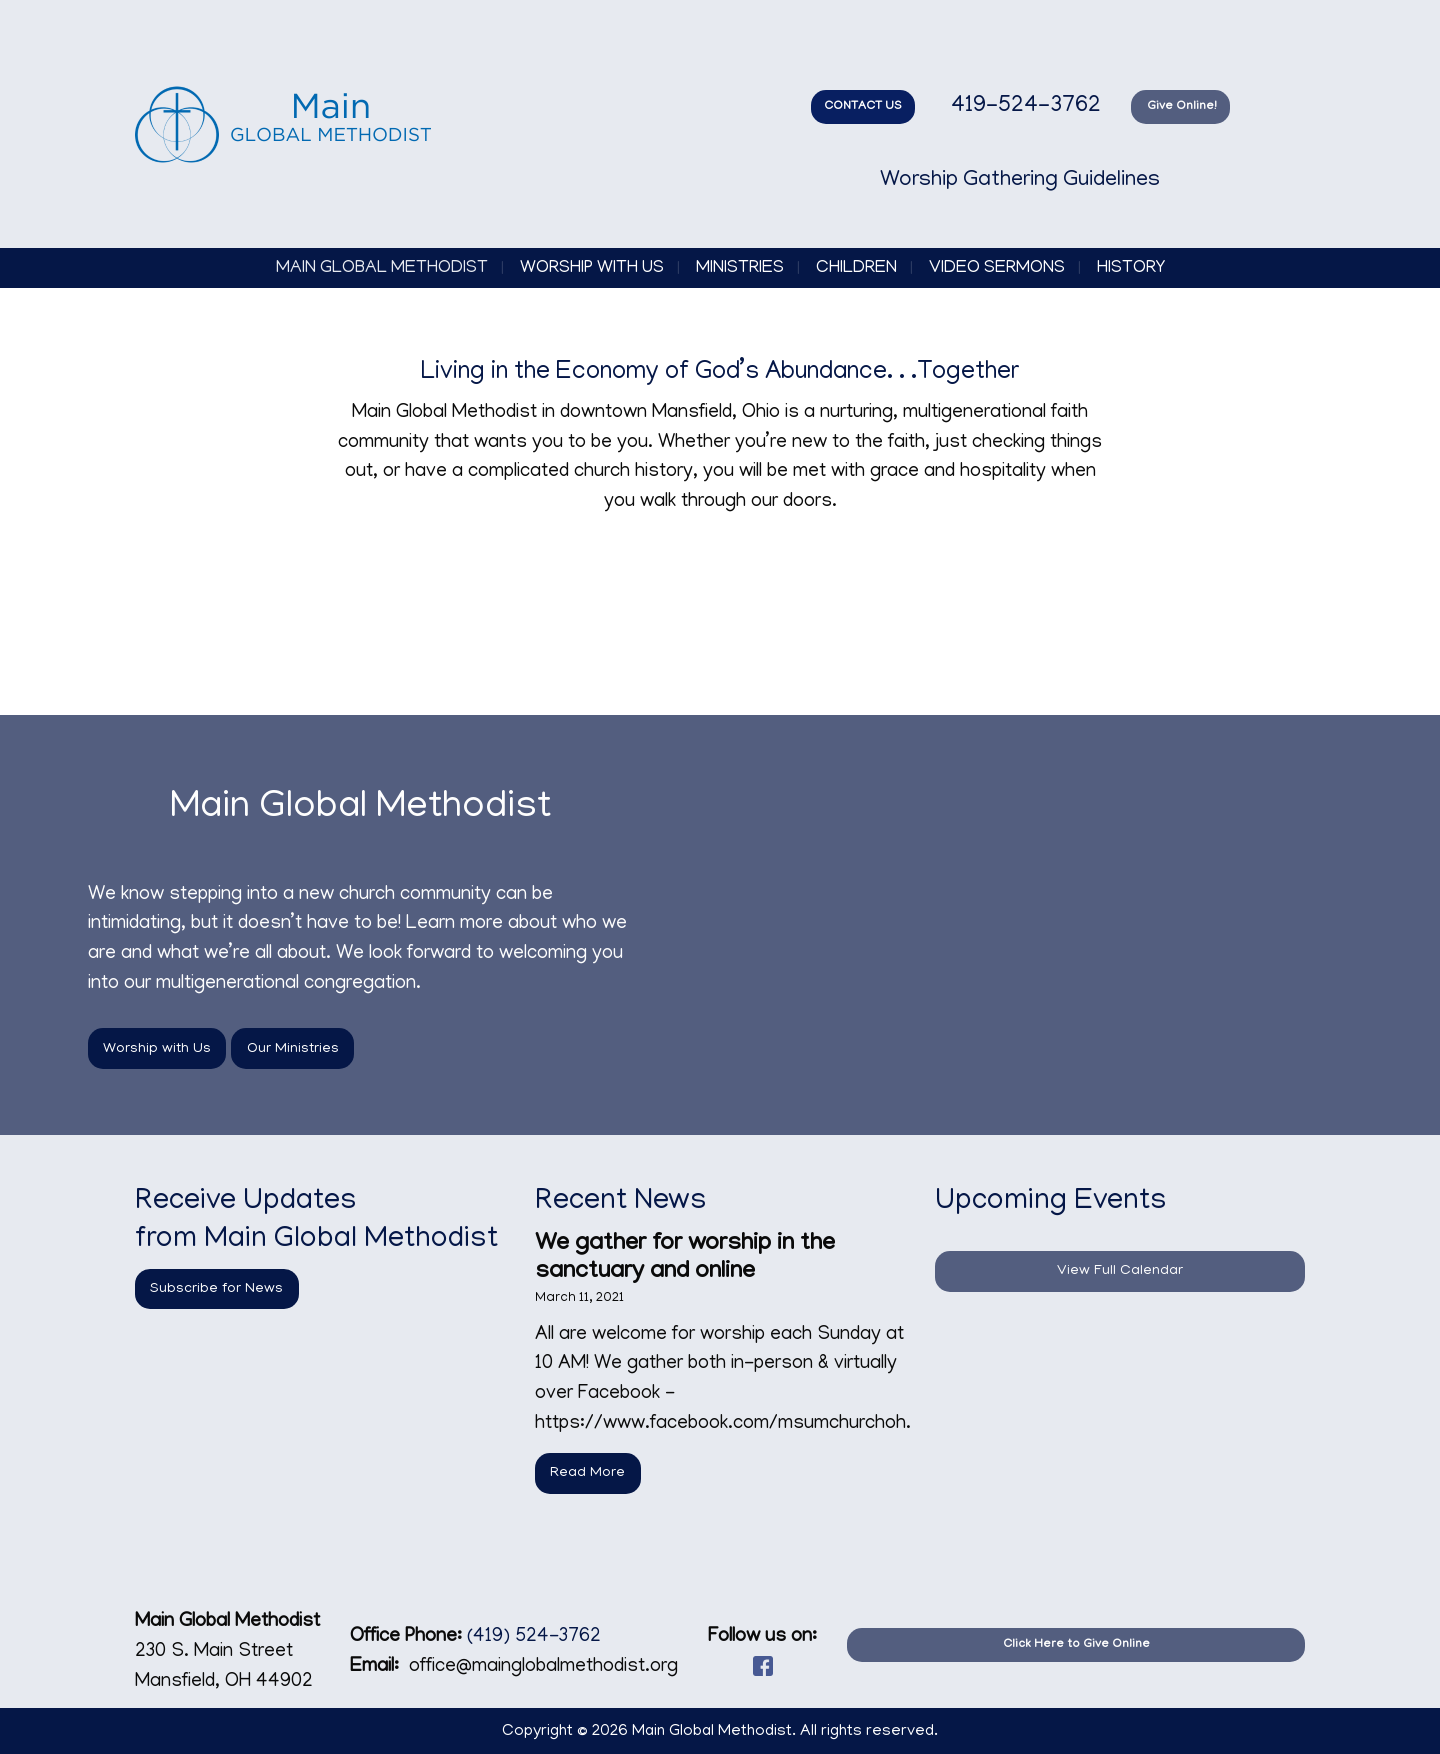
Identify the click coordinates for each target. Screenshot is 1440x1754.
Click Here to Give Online (1076, 1644)
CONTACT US (863, 106)
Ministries (740, 268)
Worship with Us (592, 268)
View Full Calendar (1120, 1271)
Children (856, 268)
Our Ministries (293, 1049)
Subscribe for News (216, 1289)
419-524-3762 (1023, 106)
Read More (587, 1473)
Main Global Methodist (382, 268)
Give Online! (1180, 106)
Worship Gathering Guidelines (1020, 181)
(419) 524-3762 (534, 1637)
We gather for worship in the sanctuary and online (685, 1258)
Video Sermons (997, 268)
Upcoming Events (1051, 1203)
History (1131, 268)
